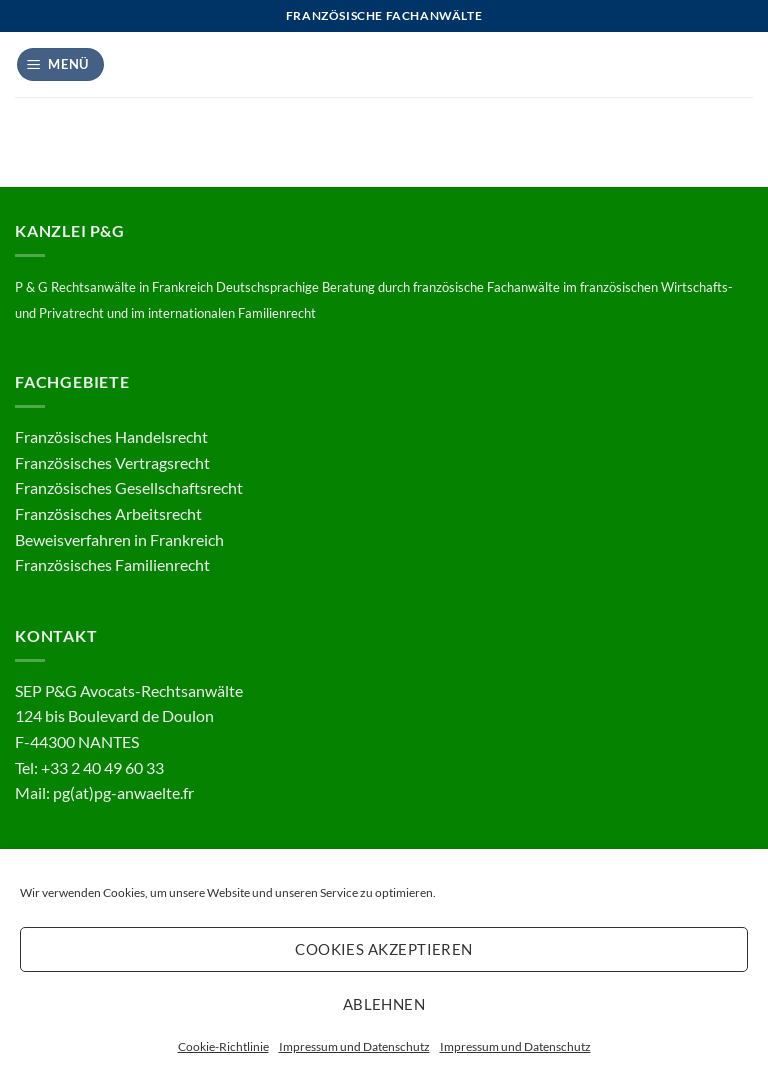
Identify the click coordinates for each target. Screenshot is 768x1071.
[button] (61, 64)
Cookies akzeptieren (384, 949)
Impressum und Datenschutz (354, 1046)
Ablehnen (384, 1004)
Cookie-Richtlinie (223, 1046)
